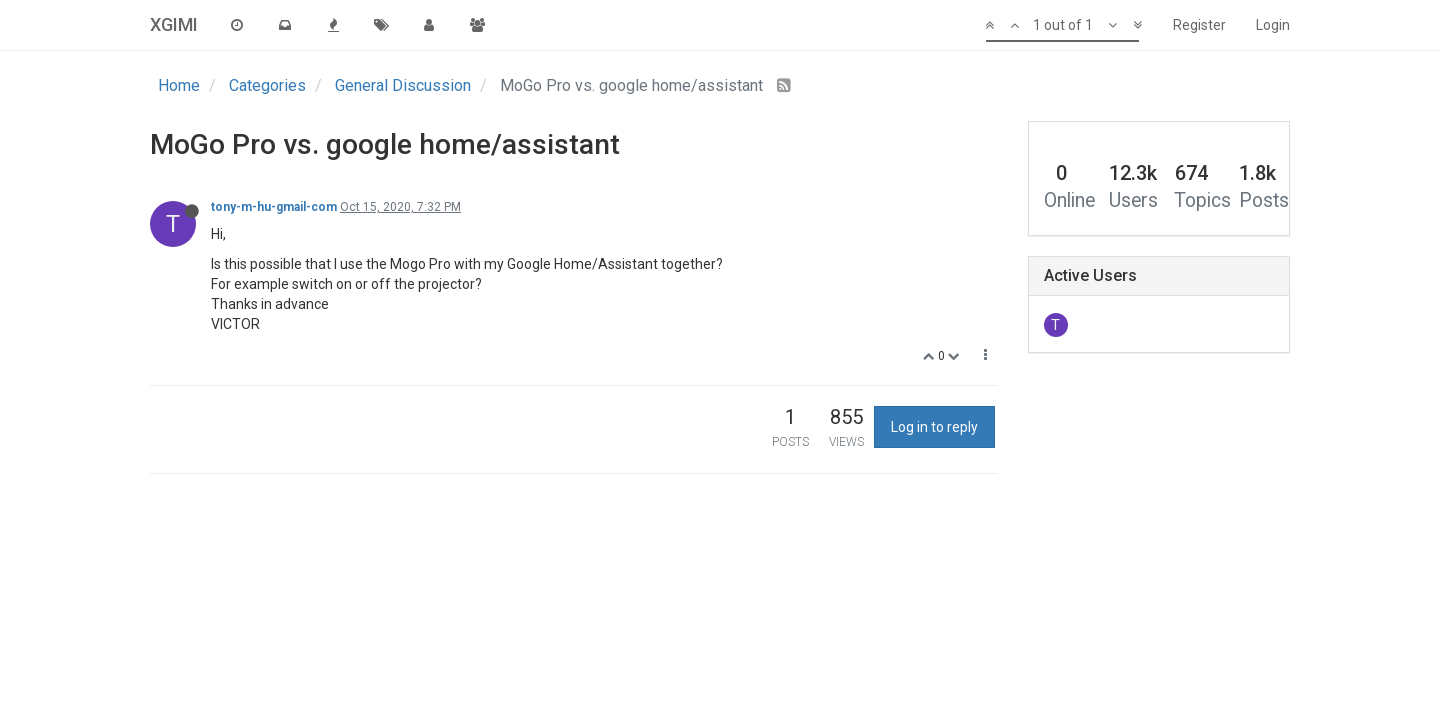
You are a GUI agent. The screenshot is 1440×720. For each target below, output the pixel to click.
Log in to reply (934, 427)
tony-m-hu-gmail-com (274, 207)
